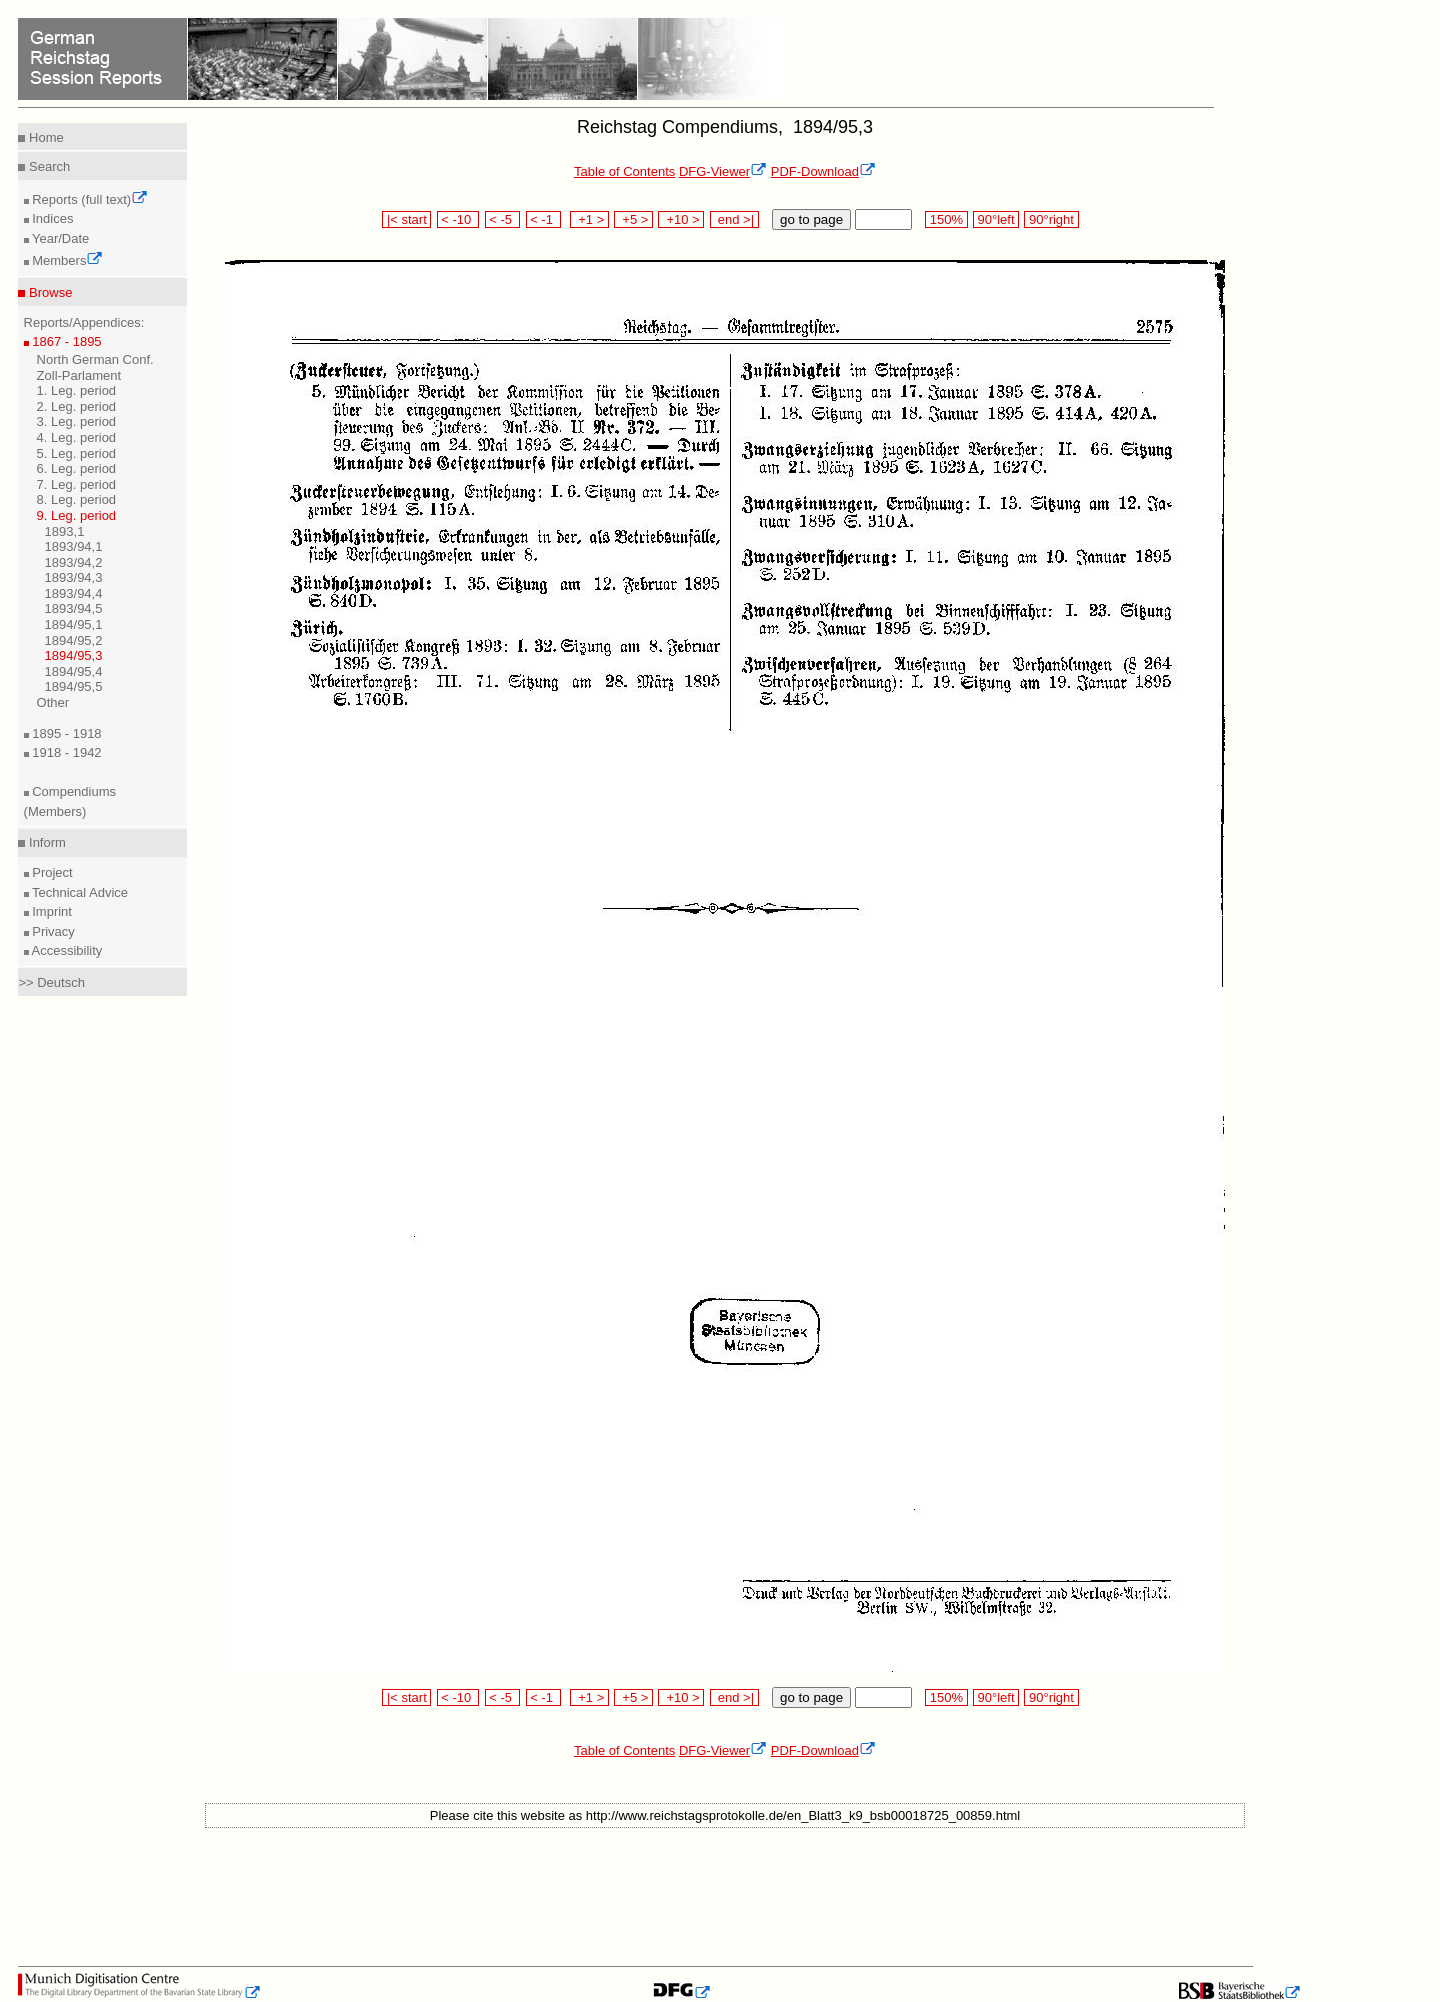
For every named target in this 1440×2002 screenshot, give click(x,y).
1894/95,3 (74, 655)
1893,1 (65, 531)
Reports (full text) (89, 199)
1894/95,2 (74, 640)
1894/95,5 (74, 686)
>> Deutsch (51, 982)
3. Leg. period (77, 421)
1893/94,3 (74, 577)
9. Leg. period (77, 515)
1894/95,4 (74, 671)
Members (66, 260)
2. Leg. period (77, 406)
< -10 (458, 219)
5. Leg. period (77, 453)
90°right (1051, 219)
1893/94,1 (74, 546)
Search (47, 166)
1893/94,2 (74, 562)
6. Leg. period (77, 468)
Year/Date (59, 238)
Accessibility (66, 950)
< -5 (503, 219)
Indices (51, 218)
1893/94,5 (74, 608)
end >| (734, 219)
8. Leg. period (77, 499)
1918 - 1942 (65, 752)
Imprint (50, 911)
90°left (996, 219)
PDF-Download (823, 171)
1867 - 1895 (65, 341)
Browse (48, 292)
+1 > (589, 219)
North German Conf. (95, 359)
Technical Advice (79, 892)
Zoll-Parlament (79, 375)
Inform (45, 842)
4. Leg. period (77, 437)
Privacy (52, 931)
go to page (811, 219)
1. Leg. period (77, 390)
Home (44, 137)
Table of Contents (624, 171)
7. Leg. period (77, 484)
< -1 (544, 219)
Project (51, 872)
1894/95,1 (74, 624)
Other (53, 702)
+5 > (633, 219)
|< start (406, 219)
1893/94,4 (74, 593)
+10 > (681, 219)
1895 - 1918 (65, 733)
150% (946, 219)
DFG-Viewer (723, 171)
